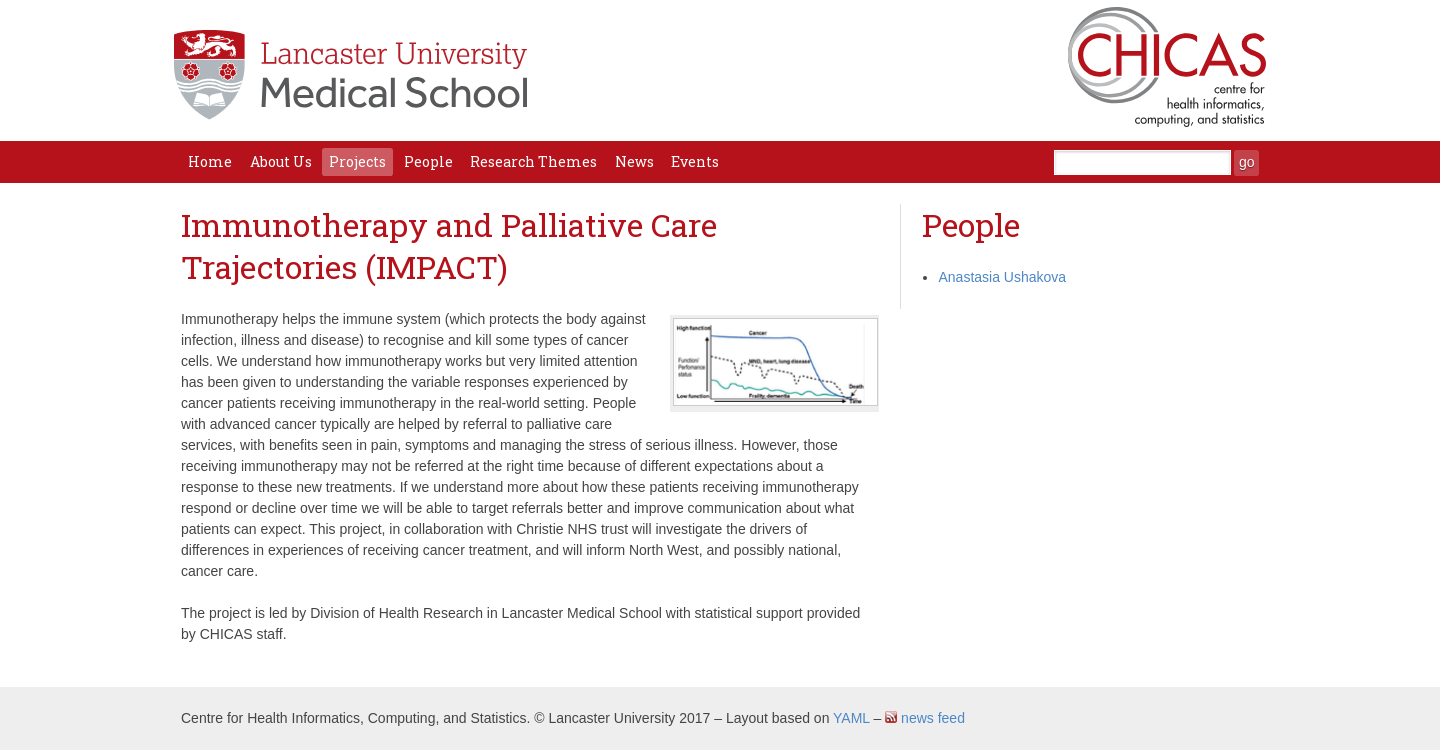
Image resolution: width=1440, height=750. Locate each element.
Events (695, 161)
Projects (357, 161)
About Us (281, 161)
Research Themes (533, 161)
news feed (925, 718)
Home (210, 161)
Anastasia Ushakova (1002, 277)
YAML (851, 718)
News (634, 161)
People (428, 161)
